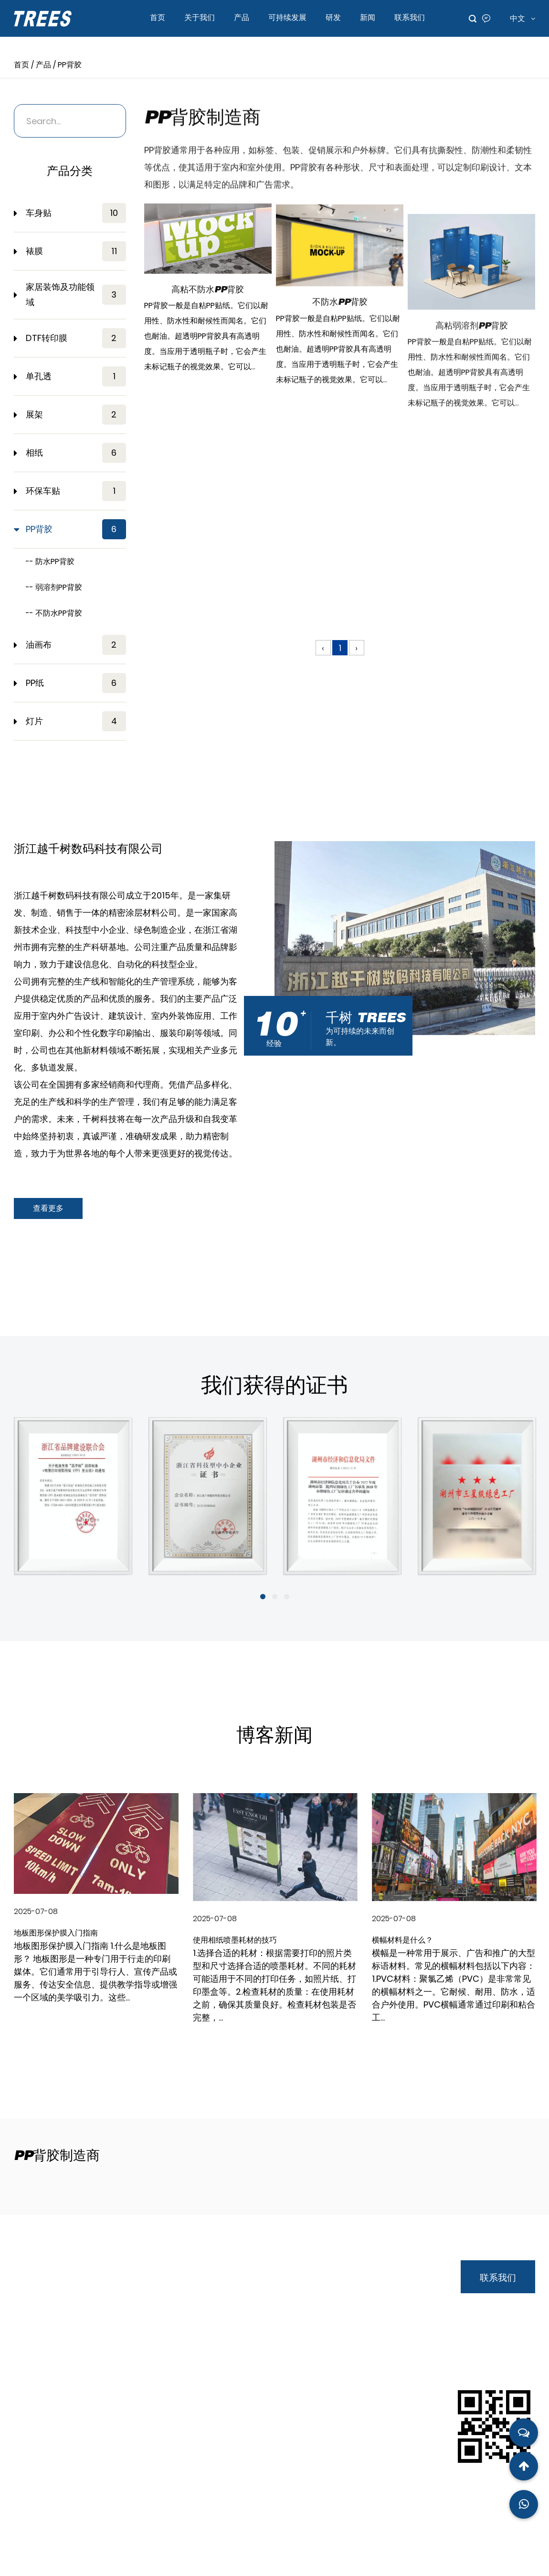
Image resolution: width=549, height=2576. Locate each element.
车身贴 (76, 213)
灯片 (76, 721)
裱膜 (76, 251)
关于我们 (199, 17)
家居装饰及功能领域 (76, 294)
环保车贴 (76, 491)
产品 (241, 17)
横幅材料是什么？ (402, 1940)
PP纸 (76, 683)
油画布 (76, 645)
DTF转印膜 (76, 338)
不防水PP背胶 (340, 364)
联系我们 (409, 17)
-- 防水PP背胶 (50, 561)
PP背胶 (76, 529)
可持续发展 (287, 17)
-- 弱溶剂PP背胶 (54, 587)
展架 (76, 415)
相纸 (76, 453)
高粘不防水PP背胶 (207, 311)
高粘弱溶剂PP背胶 (471, 461)
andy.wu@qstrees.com (84, 2416)
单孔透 (76, 376)
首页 (157, 17)
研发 (333, 17)
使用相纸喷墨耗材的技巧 (235, 1940)
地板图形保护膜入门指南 (56, 1933)
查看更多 (48, 1208)
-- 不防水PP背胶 (54, 613)
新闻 (367, 17)
